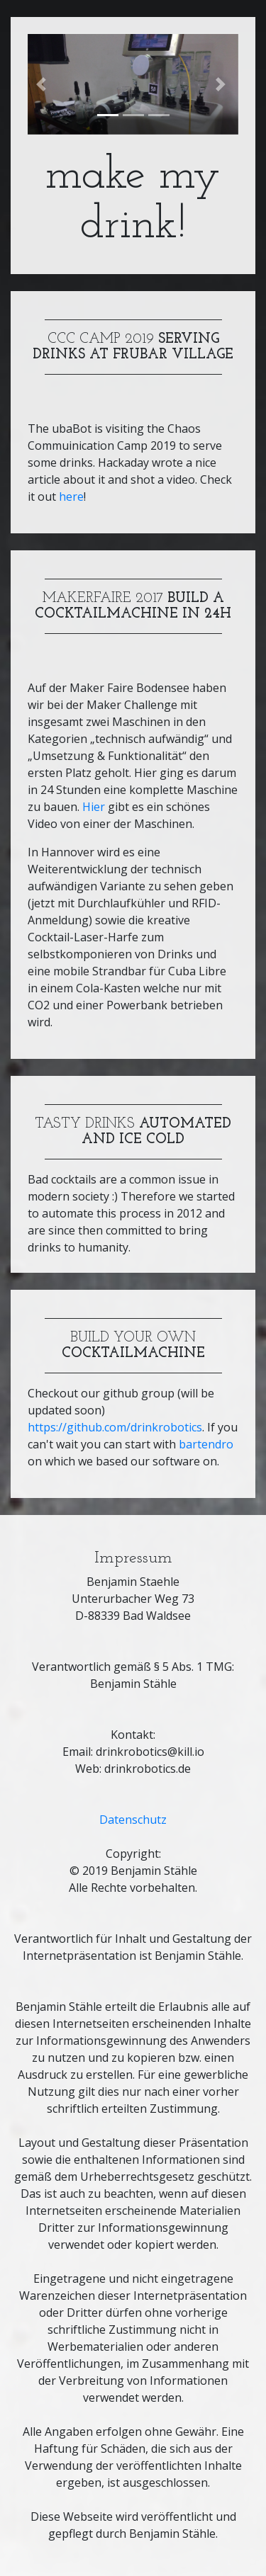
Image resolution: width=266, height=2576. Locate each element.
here (71, 496)
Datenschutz (133, 1819)
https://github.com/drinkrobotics (115, 1427)
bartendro (206, 1444)
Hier (93, 807)
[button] (44, 84)
